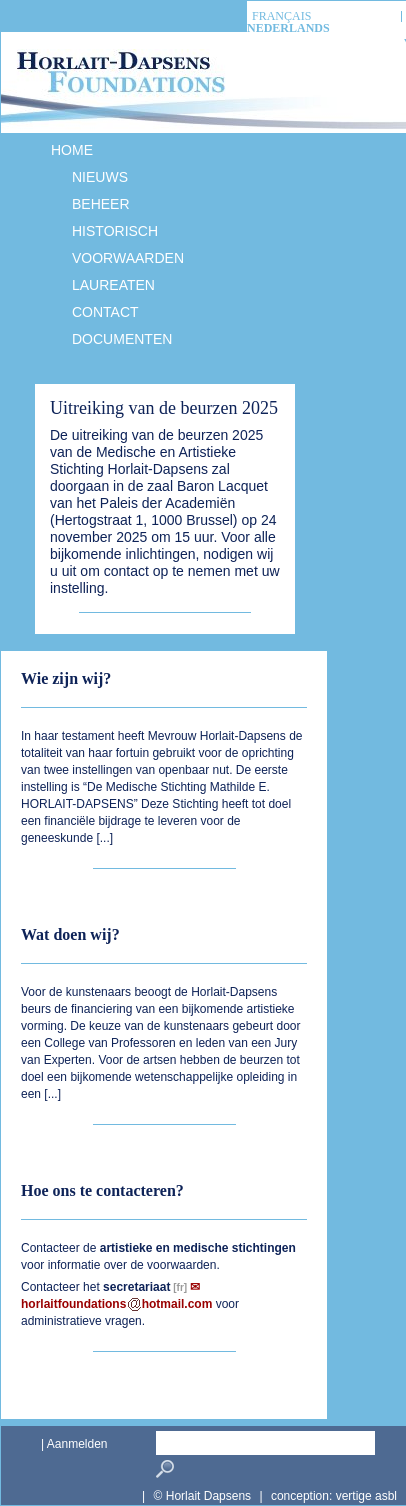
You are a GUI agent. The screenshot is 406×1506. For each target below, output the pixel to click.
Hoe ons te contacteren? (102, 1190)
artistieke (126, 1248)
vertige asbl (366, 1496)
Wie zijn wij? (66, 678)
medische (200, 1248)
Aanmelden (77, 1444)
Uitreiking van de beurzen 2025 (164, 408)
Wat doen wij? (70, 934)
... (105, 838)
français (281, 16)
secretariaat (136, 1287)
